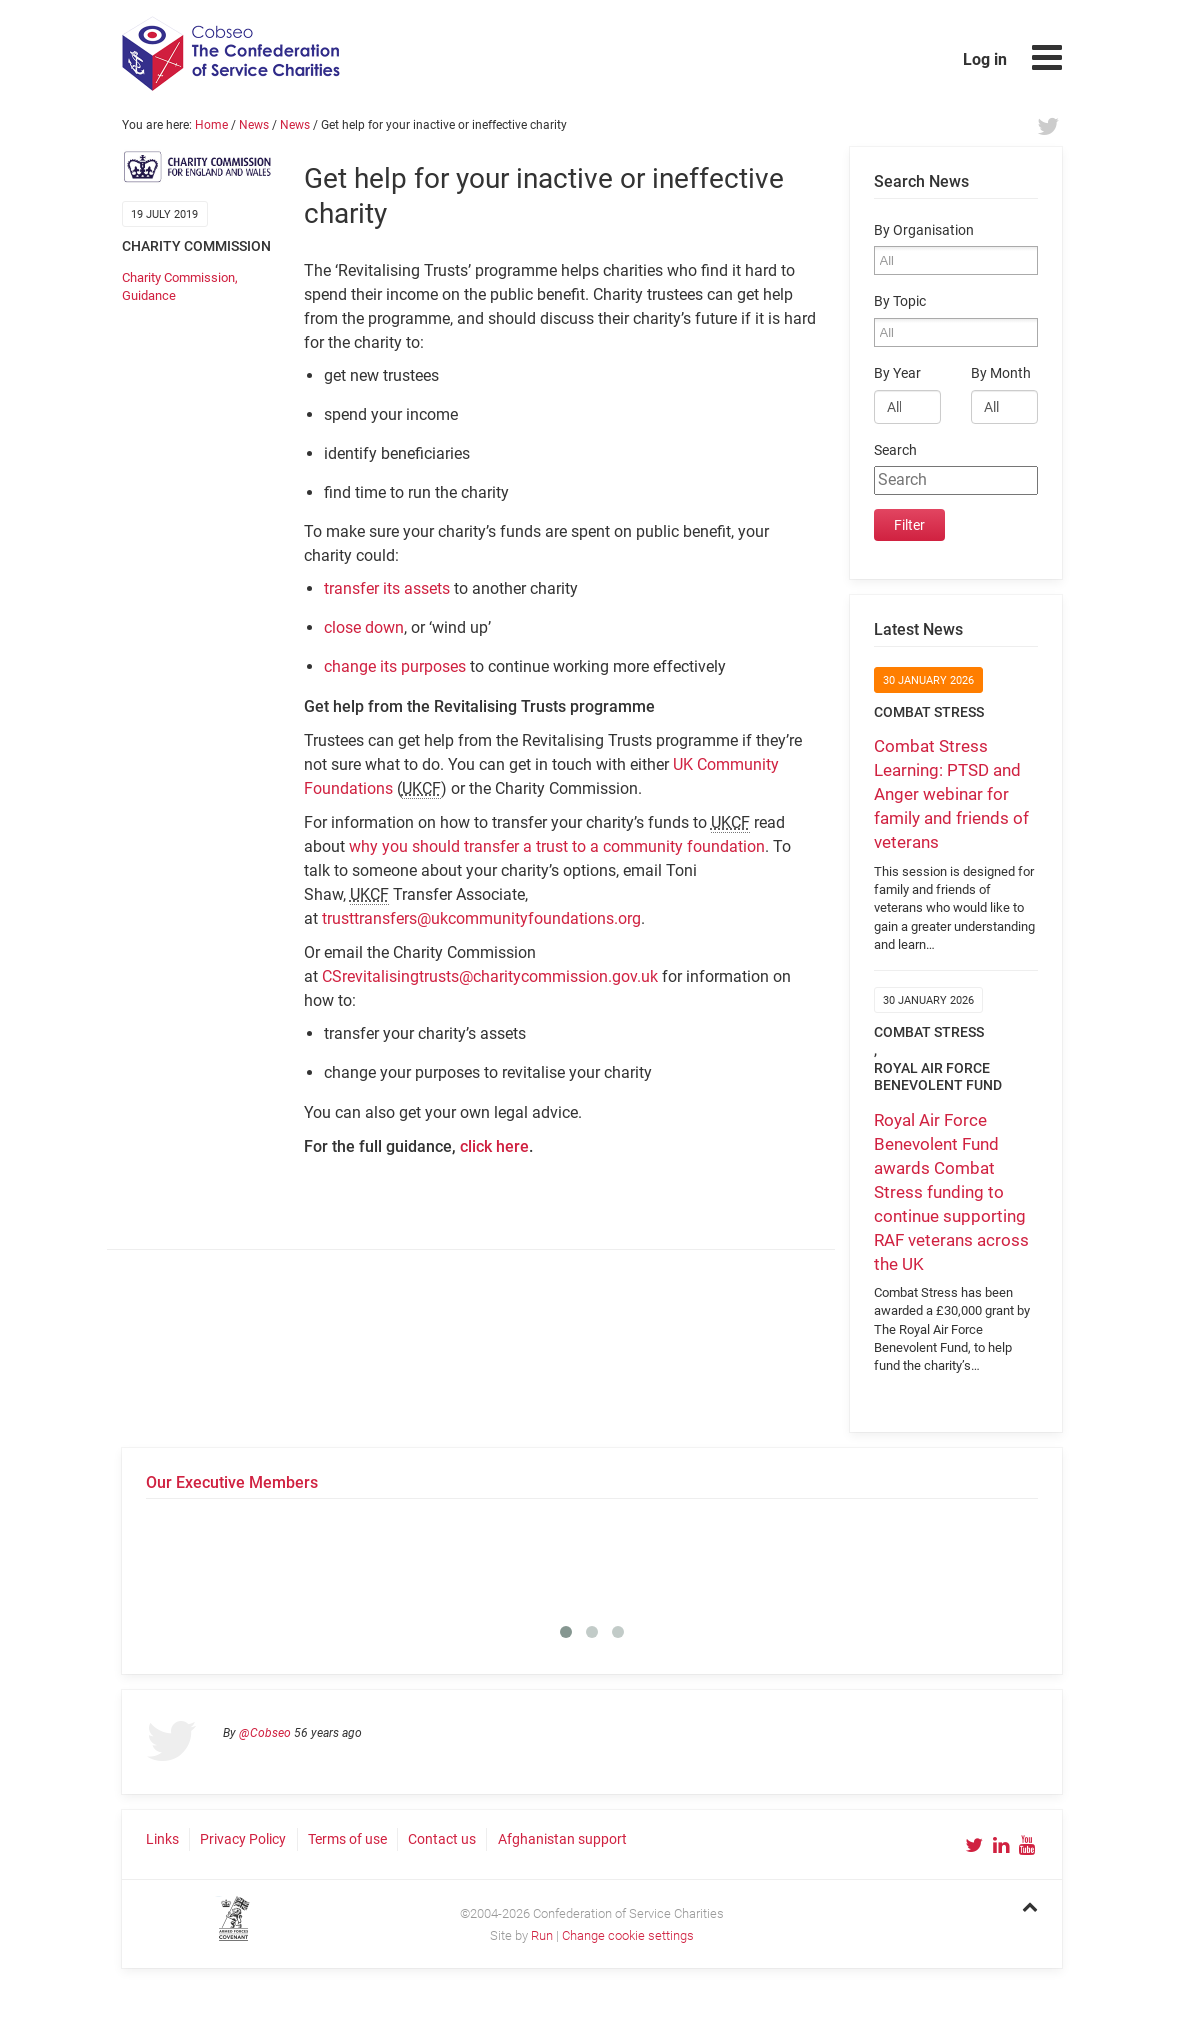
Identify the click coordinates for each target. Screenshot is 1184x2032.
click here (494, 1146)
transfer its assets (387, 588)
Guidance (149, 295)
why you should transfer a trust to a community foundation (557, 846)
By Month (1001, 373)
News (254, 125)
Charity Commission (178, 277)
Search (895, 450)
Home (211, 125)
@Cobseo (265, 1733)
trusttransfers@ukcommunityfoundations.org (481, 918)
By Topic (900, 301)
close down (364, 627)
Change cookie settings (628, 1935)
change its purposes (395, 666)
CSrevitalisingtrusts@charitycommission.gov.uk (490, 976)
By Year (897, 373)
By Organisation (924, 230)
